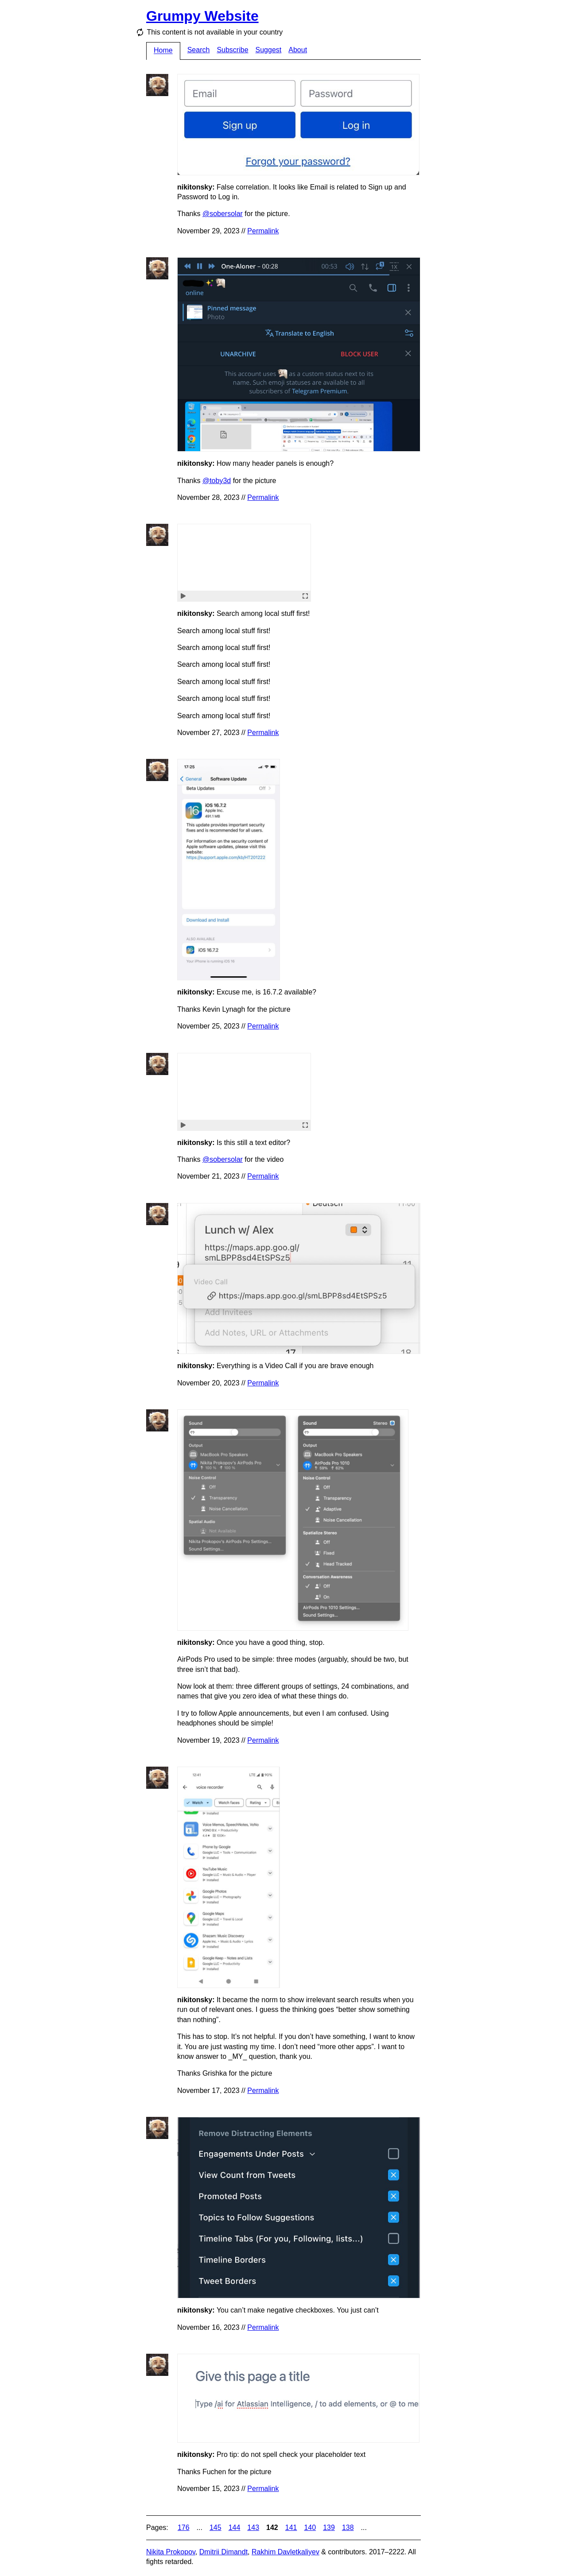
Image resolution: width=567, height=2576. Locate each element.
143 (253, 2527)
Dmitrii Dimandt (223, 2552)
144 (235, 2527)
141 (291, 2527)
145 (215, 2527)
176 (184, 2527)
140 (310, 2527)
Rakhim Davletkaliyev (285, 2552)
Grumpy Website (202, 16)
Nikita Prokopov (170, 2552)
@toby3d (216, 480)
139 (329, 2527)
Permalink (263, 231)
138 (348, 2527)
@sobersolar (222, 213)
